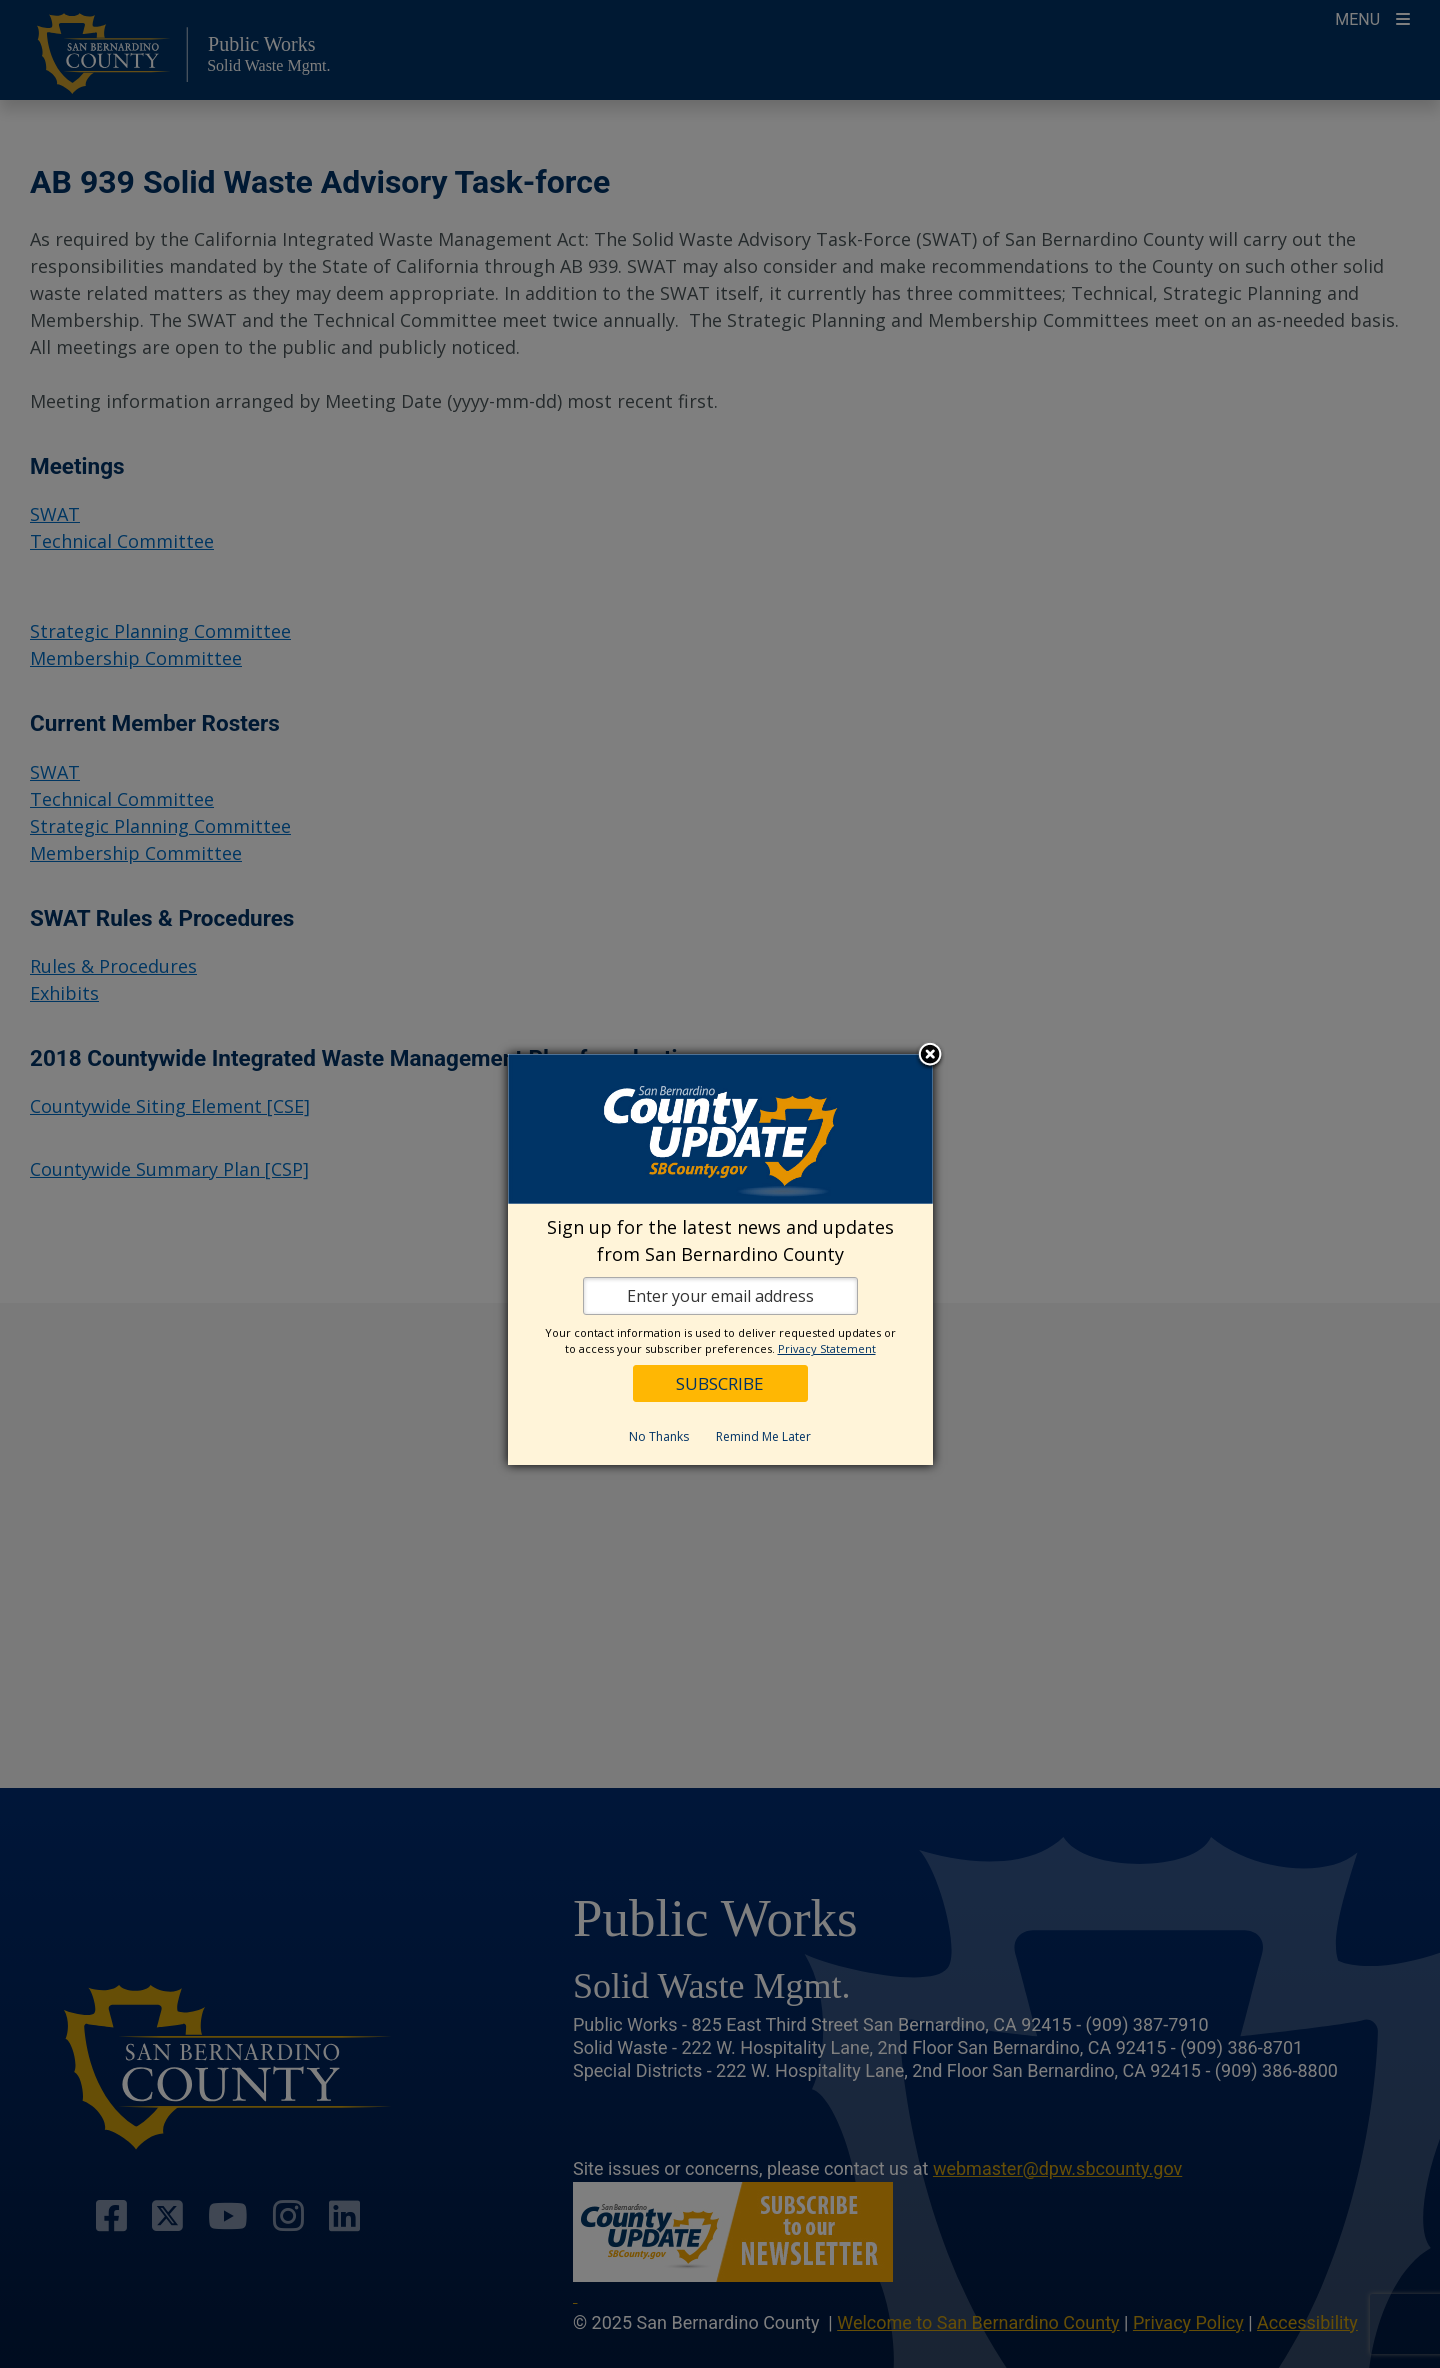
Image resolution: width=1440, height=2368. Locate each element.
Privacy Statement (827, 1348)
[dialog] (720, 1259)
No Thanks (659, 1436)
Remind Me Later (763, 1436)
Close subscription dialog (930, 1056)
